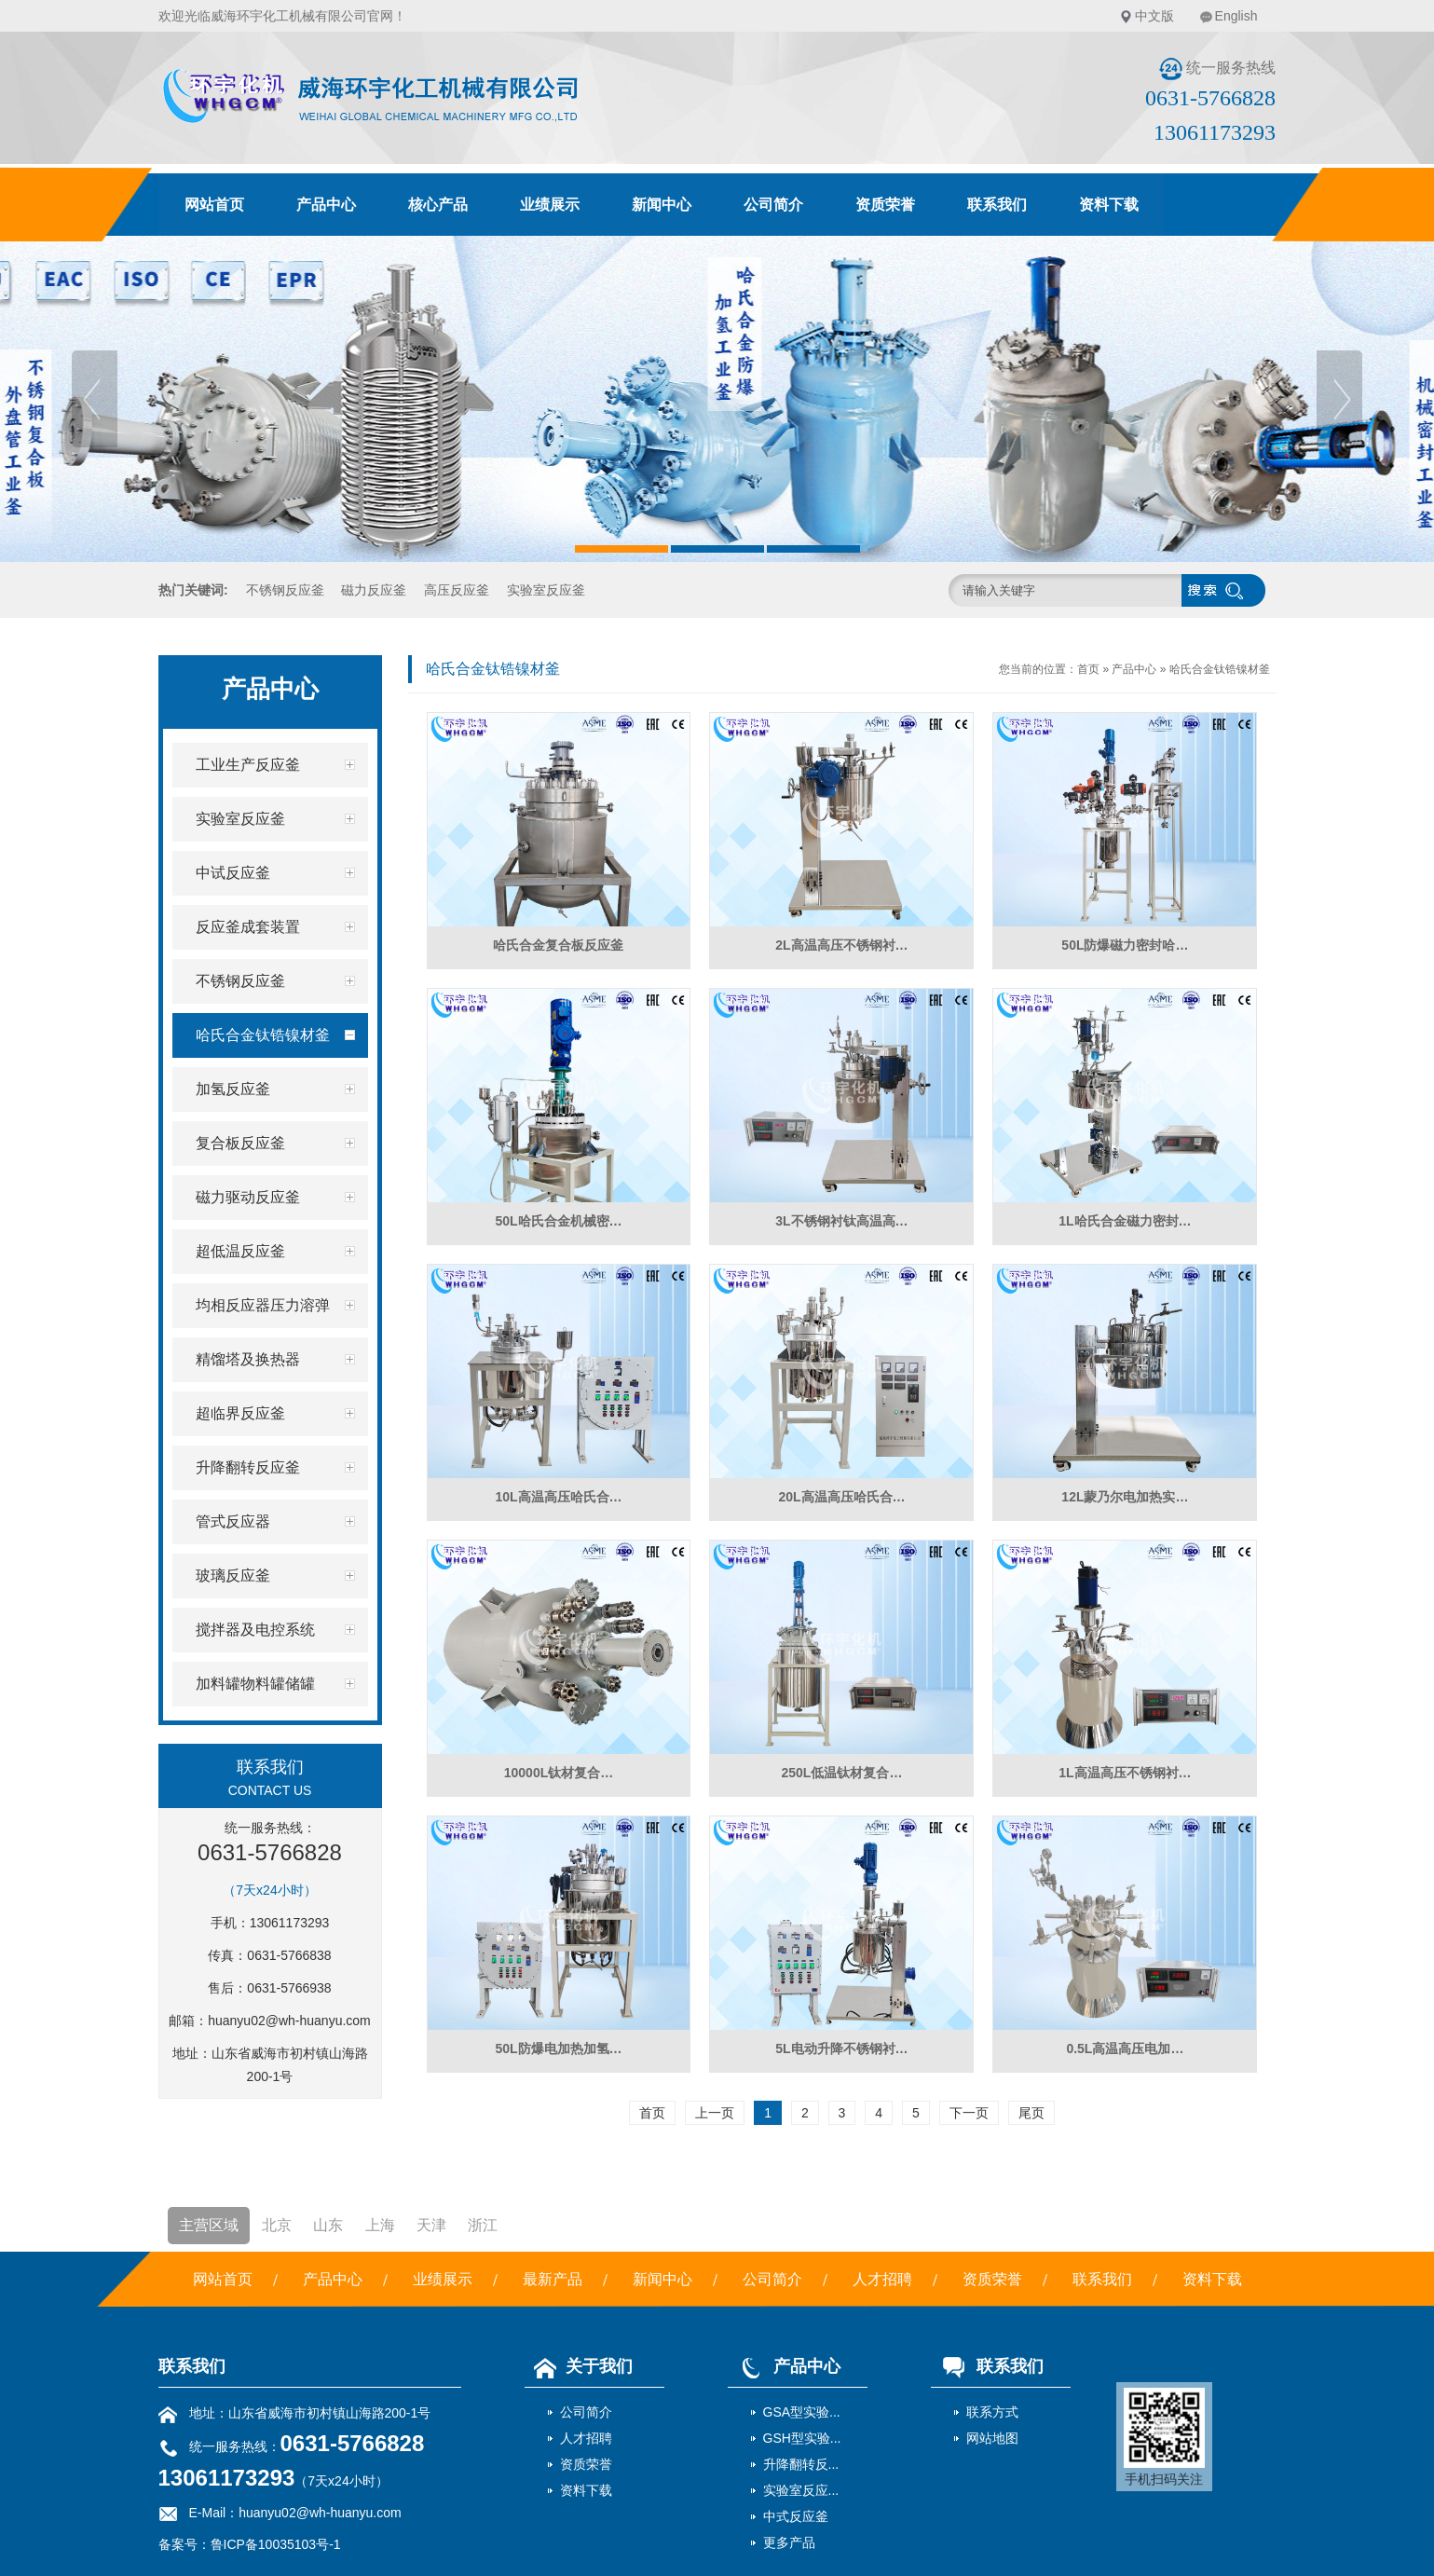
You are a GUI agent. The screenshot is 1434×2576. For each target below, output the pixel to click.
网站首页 (214, 204)
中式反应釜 (795, 2516)
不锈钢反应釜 (285, 589)
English (1236, 15)
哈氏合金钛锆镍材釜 (1219, 669)
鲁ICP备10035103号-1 (276, 2544)
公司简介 (773, 204)
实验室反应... (801, 2490)
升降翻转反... (801, 2464)
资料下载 (1109, 204)
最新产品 (552, 2279)
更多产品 (789, 2542)
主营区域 (209, 2225)
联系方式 (992, 2412)
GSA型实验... (801, 2412)
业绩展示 (550, 204)
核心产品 (438, 204)
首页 (1088, 669)
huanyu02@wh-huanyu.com (289, 2020)
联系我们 (997, 204)
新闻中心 (661, 204)
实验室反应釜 (546, 589)
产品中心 (326, 204)
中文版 (1154, 15)
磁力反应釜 (373, 589)
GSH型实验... (802, 2438)
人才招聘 (882, 2279)
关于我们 (579, 2366)
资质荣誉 (885, 204)
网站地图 (992, 2438)
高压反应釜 (456, 589)
